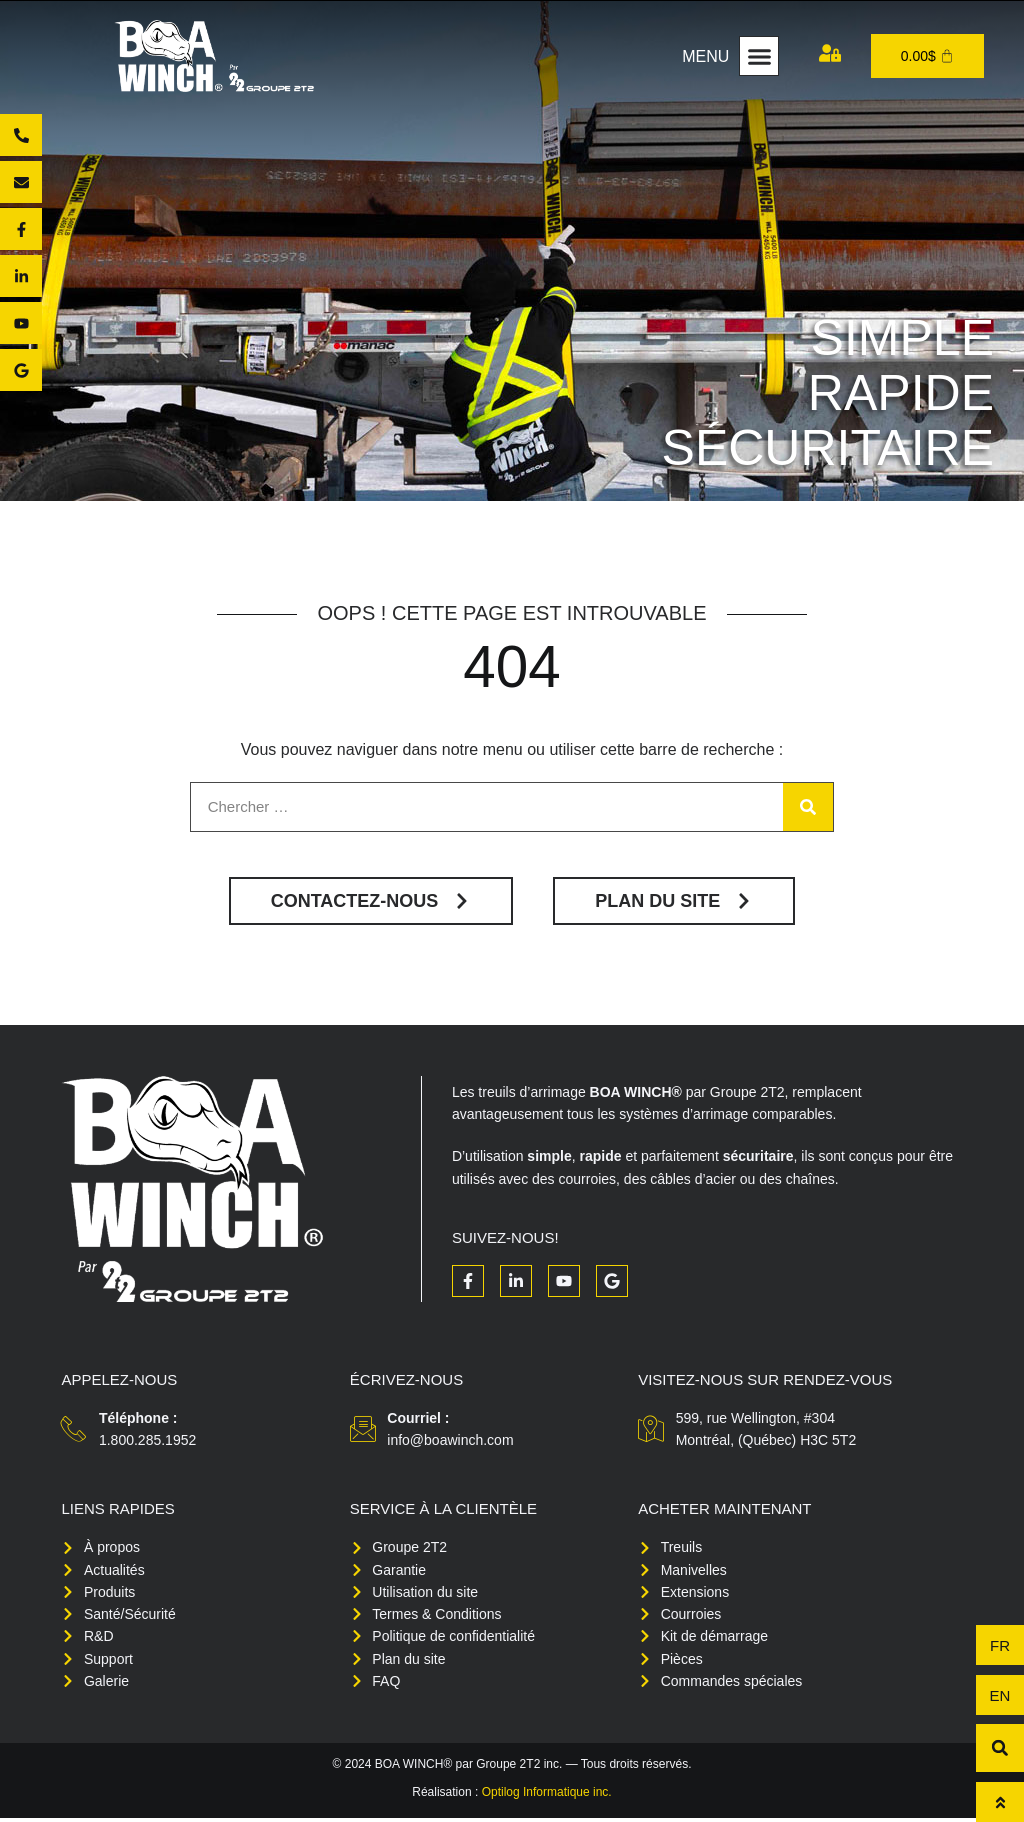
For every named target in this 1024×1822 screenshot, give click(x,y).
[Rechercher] (808, 808)
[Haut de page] (1000, 1802)
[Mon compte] (830, 53)
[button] (759, 56)
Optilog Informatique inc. (547, 1795)
